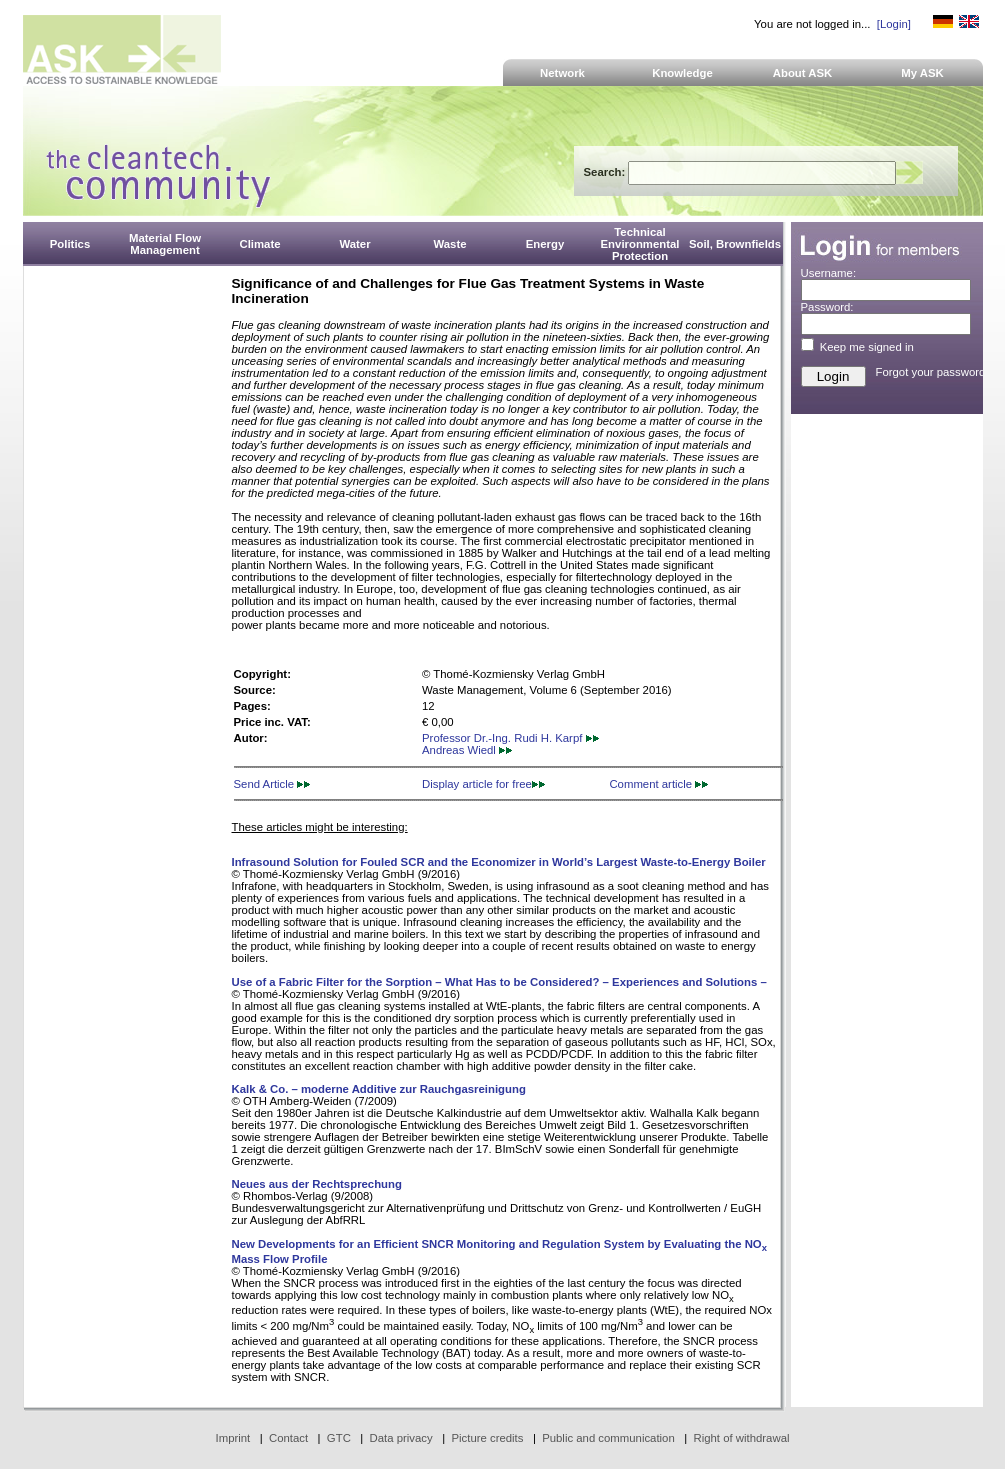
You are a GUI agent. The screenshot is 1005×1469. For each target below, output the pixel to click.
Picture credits (487, 1438)
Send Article (272, 784)
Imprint (233, 1438)
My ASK (922, 73)
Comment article (658, 784)
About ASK (803, 73)
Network (562, 73)
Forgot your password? (934, 372)
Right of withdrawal (742, 1438)
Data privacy (401, 1438)
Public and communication (608, 1438)
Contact (288, 1438)
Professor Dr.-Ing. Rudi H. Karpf (510, 738)
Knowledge (682, 73)
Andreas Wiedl (467, 750)
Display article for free (483, 784)
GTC (339, 1438)
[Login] (894, 24)
